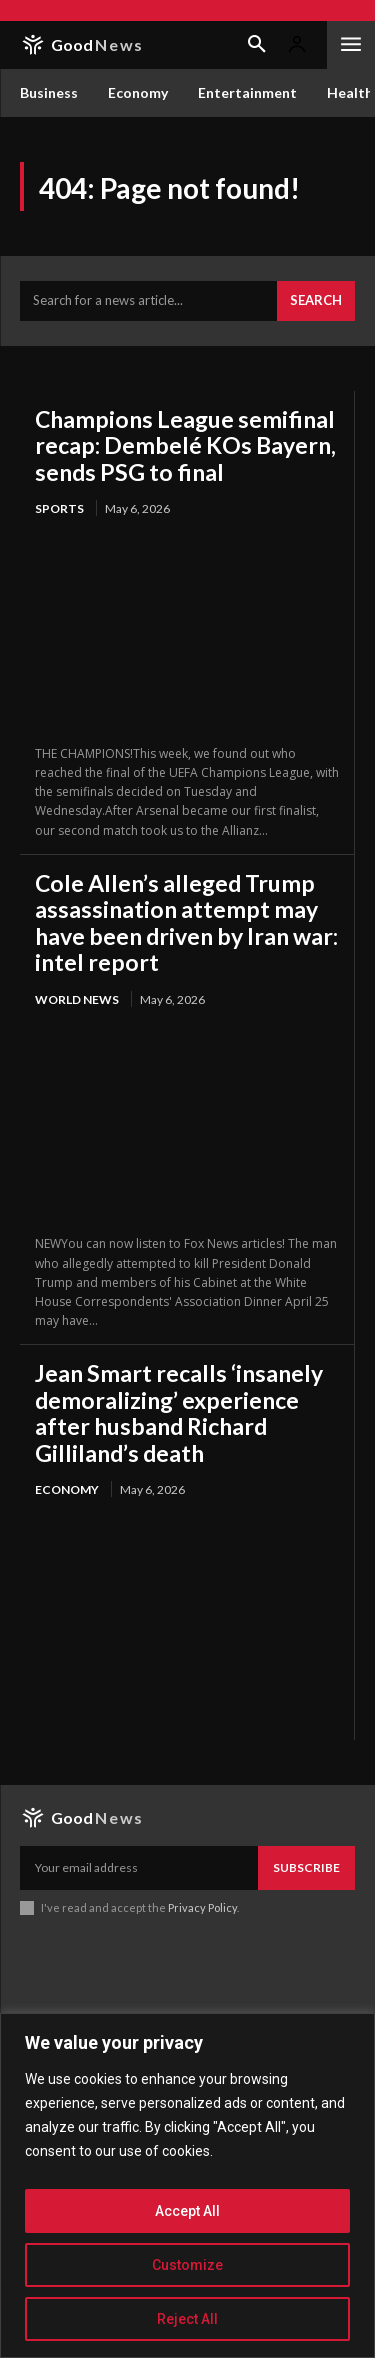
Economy (67, 1489)
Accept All (187, 2211)
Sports (59, 508)
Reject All (187, 2319)
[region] (187, 2185)
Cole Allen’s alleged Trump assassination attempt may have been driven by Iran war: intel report (186, 922)
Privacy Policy (202, 1907)
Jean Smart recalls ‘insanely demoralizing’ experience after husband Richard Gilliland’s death (179, 1412)
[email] (139, 1868)
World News (77, 999)
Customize (187, 2265)
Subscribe (306, 1867)
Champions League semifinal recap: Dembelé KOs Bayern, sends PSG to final (185, 445)
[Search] (316, 301)
